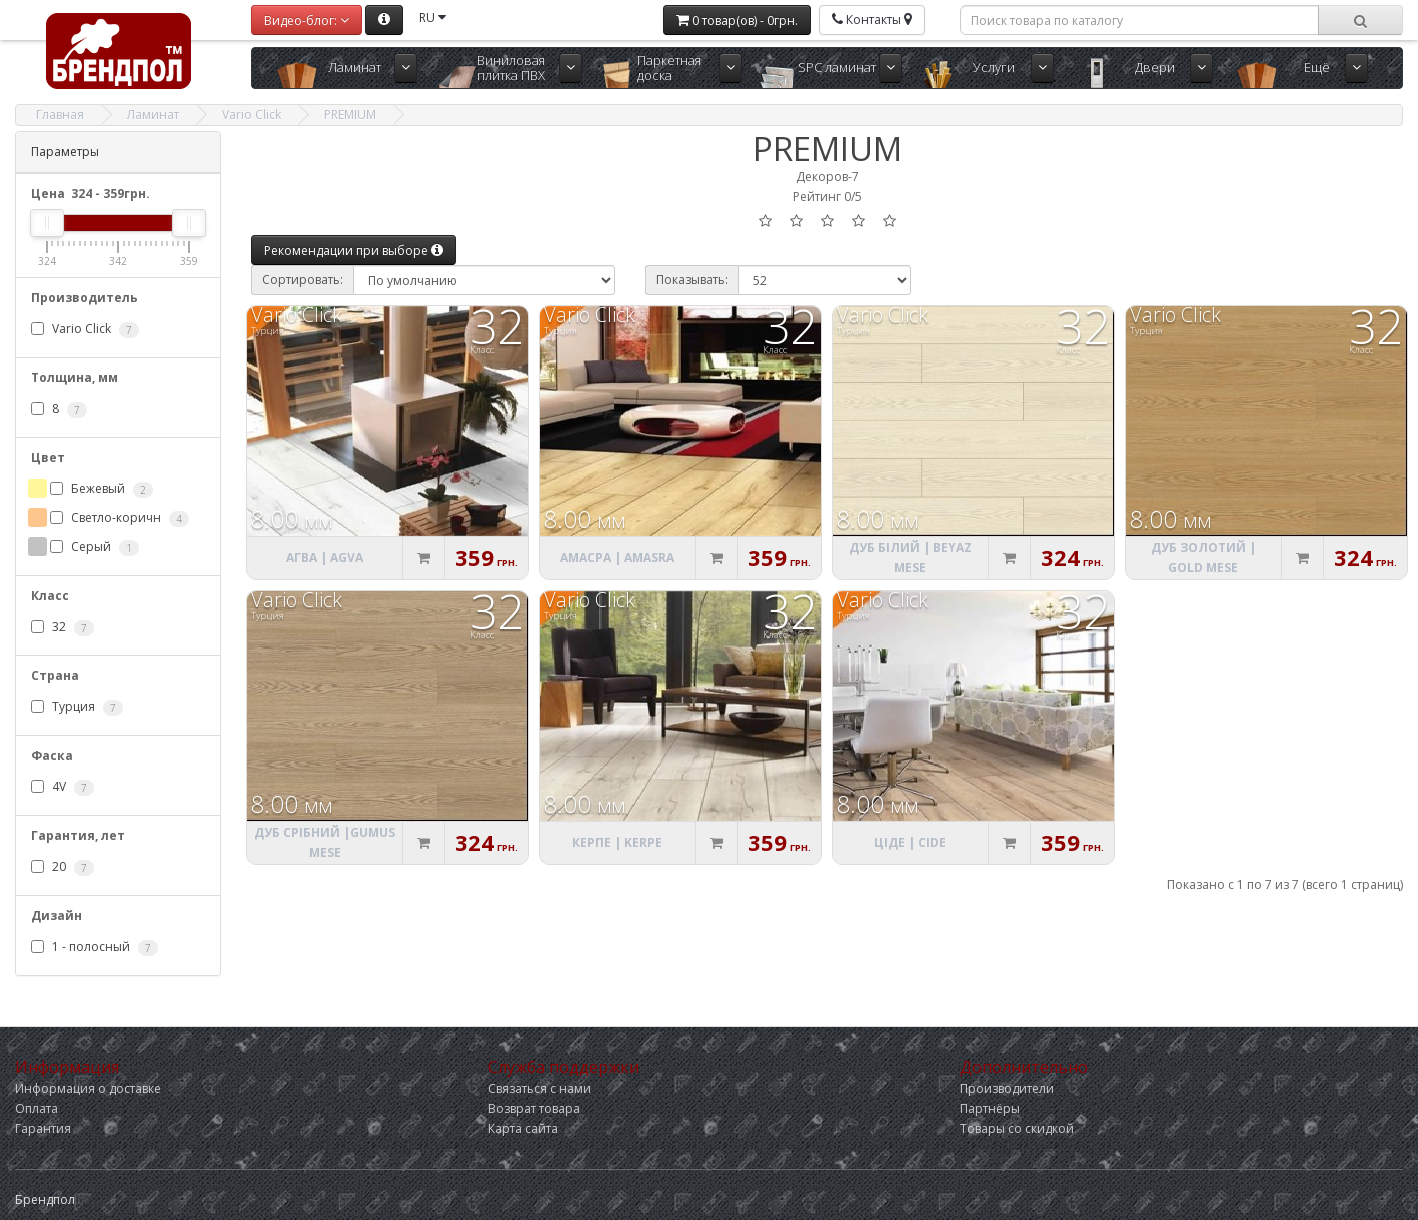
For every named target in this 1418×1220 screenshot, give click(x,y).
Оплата (36, 1108)
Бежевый (101, 489)
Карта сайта (523, 1128)
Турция (77, 707)
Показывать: (692, 279)
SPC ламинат (837, 67)
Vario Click (251, 114)
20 (62, 867)
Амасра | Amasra (617, 557)
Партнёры (990, 1108)
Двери (1155, 67)
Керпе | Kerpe (617, 842)
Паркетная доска (669, 67)
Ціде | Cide (910, 842)
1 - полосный (94, 947)
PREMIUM (350, 114)
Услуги (994, 67)
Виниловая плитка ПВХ (511, 67)
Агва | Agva (324, 557)
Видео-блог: (306, 20)
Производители (1007, 1088)
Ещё (1317, 67)
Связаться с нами (539, 1088)
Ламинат (354, 67)
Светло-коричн (119, 518)
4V (62, 787)
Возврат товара (534, 1108)
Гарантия (43, 1128)
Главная (60, 114)
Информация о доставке (88, 1088)
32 (62, 627)
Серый (94, 547)
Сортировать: (302, 279)
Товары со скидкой (1017, 1128)
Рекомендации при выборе (353, 250)
